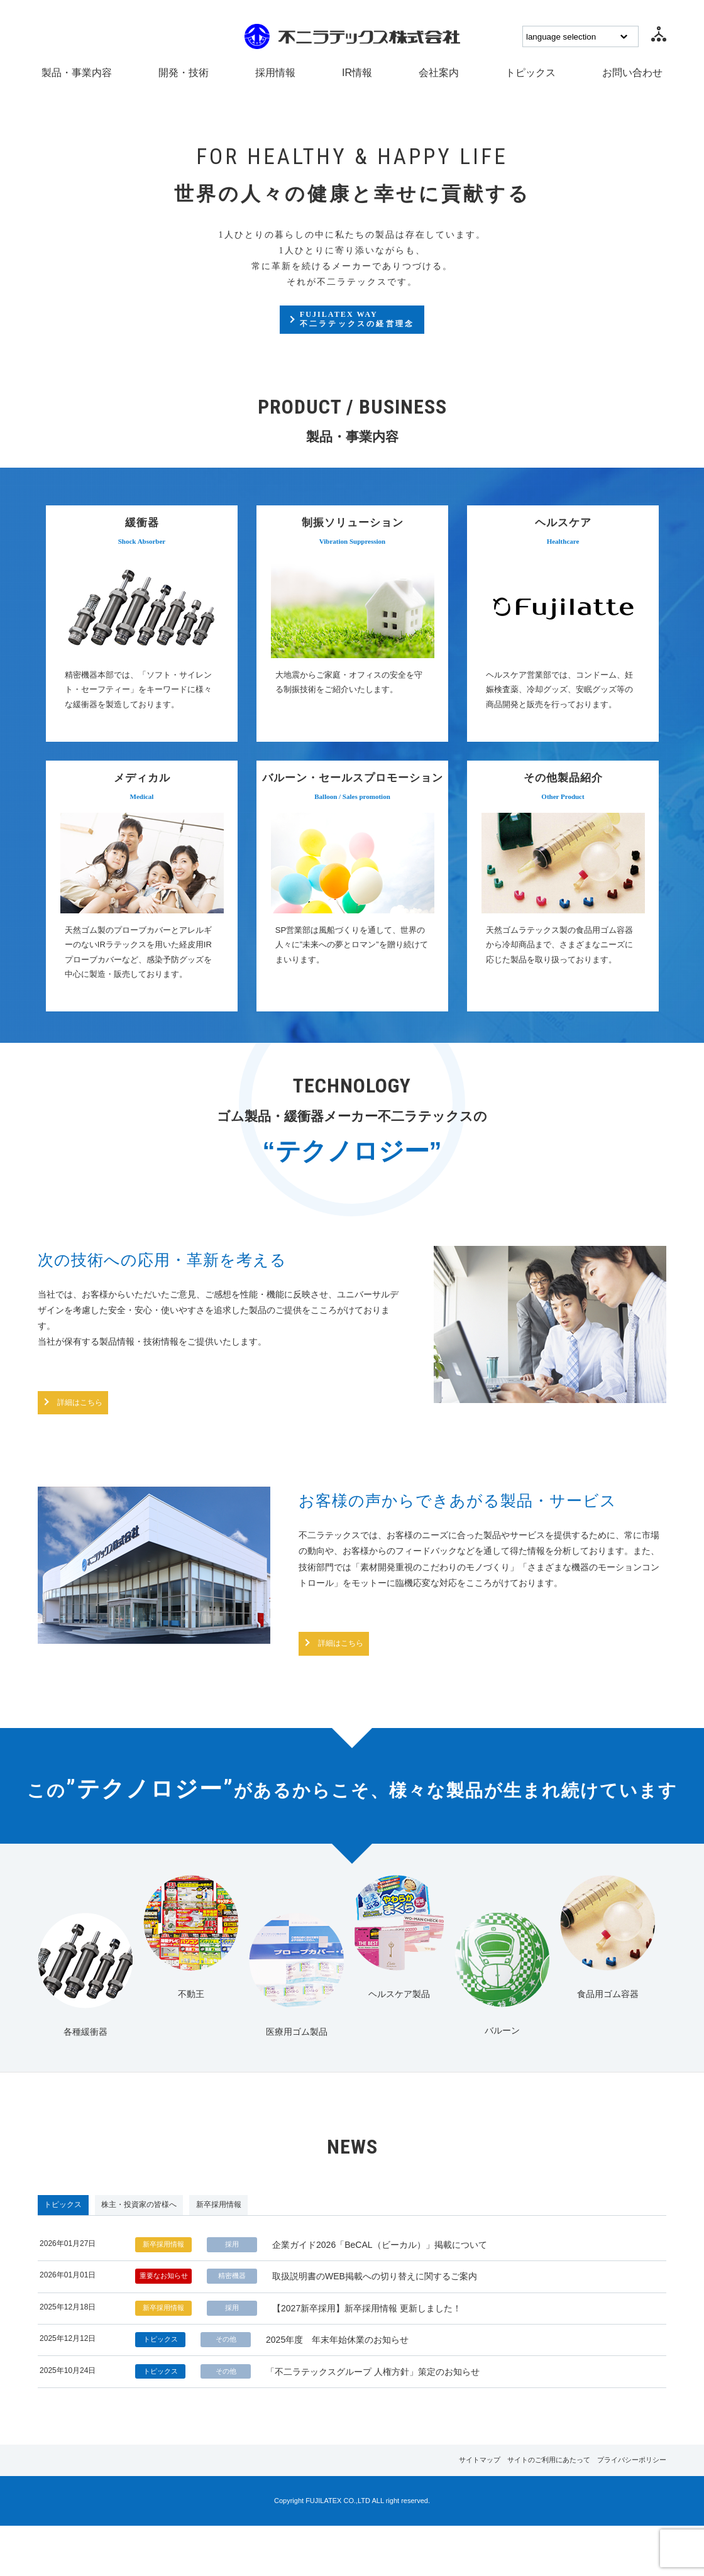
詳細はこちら (100, 1404)
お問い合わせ (632, 72)
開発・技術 (183, 72)
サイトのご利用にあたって (507, 2509)
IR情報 (357, 72)
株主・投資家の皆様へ (189, 2213)
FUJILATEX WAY (358, 328)
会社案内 (439, 72)
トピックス (530, 72)
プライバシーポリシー (615, 2509)
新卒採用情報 (303, 2213)
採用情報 (275, 72)
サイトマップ (413, 2509)
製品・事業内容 (76, 72)
